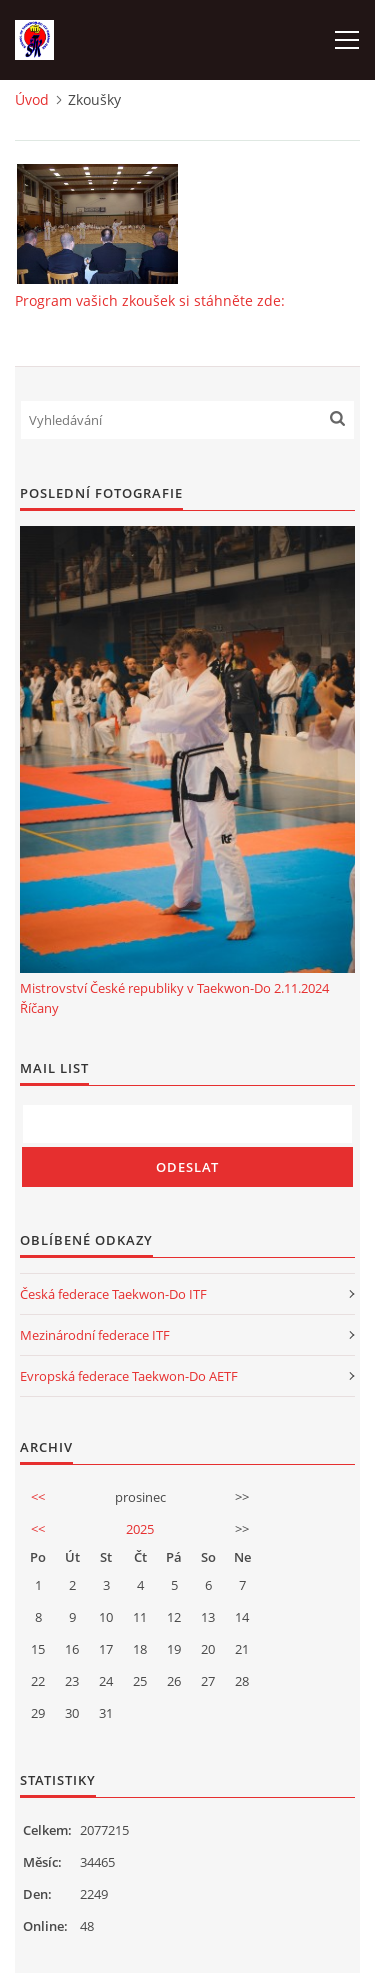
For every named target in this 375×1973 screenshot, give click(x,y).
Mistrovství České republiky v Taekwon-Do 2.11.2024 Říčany (174, 998)
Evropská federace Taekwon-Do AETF (129, 1376)
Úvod (32, 99)
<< (38, 1497)
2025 (140, 1529)
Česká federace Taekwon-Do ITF (113, 1294)
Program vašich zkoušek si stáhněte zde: (150, 300)
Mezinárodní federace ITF (95, 1335)
